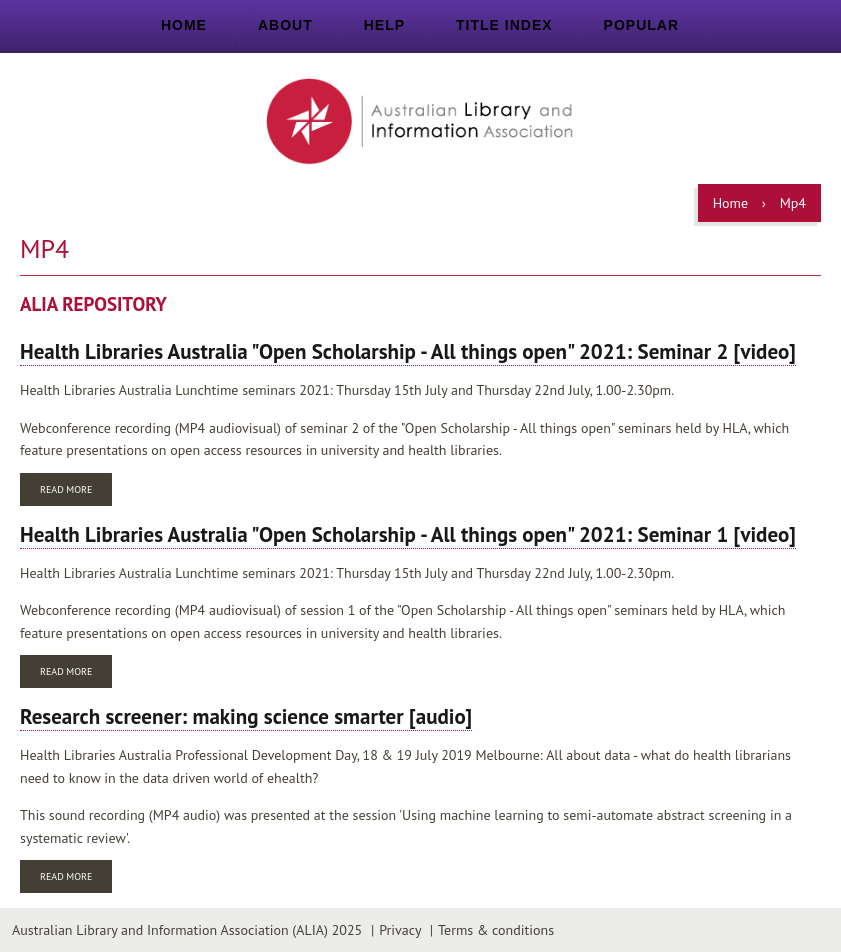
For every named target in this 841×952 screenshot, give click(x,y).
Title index (504, 25)
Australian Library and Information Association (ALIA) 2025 (187, 930)
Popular (641, 25)
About (285, 25)
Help (384, 25)
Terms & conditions (496, 930)
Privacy (400, 930)
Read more (76, 491)
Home (184, 25)
